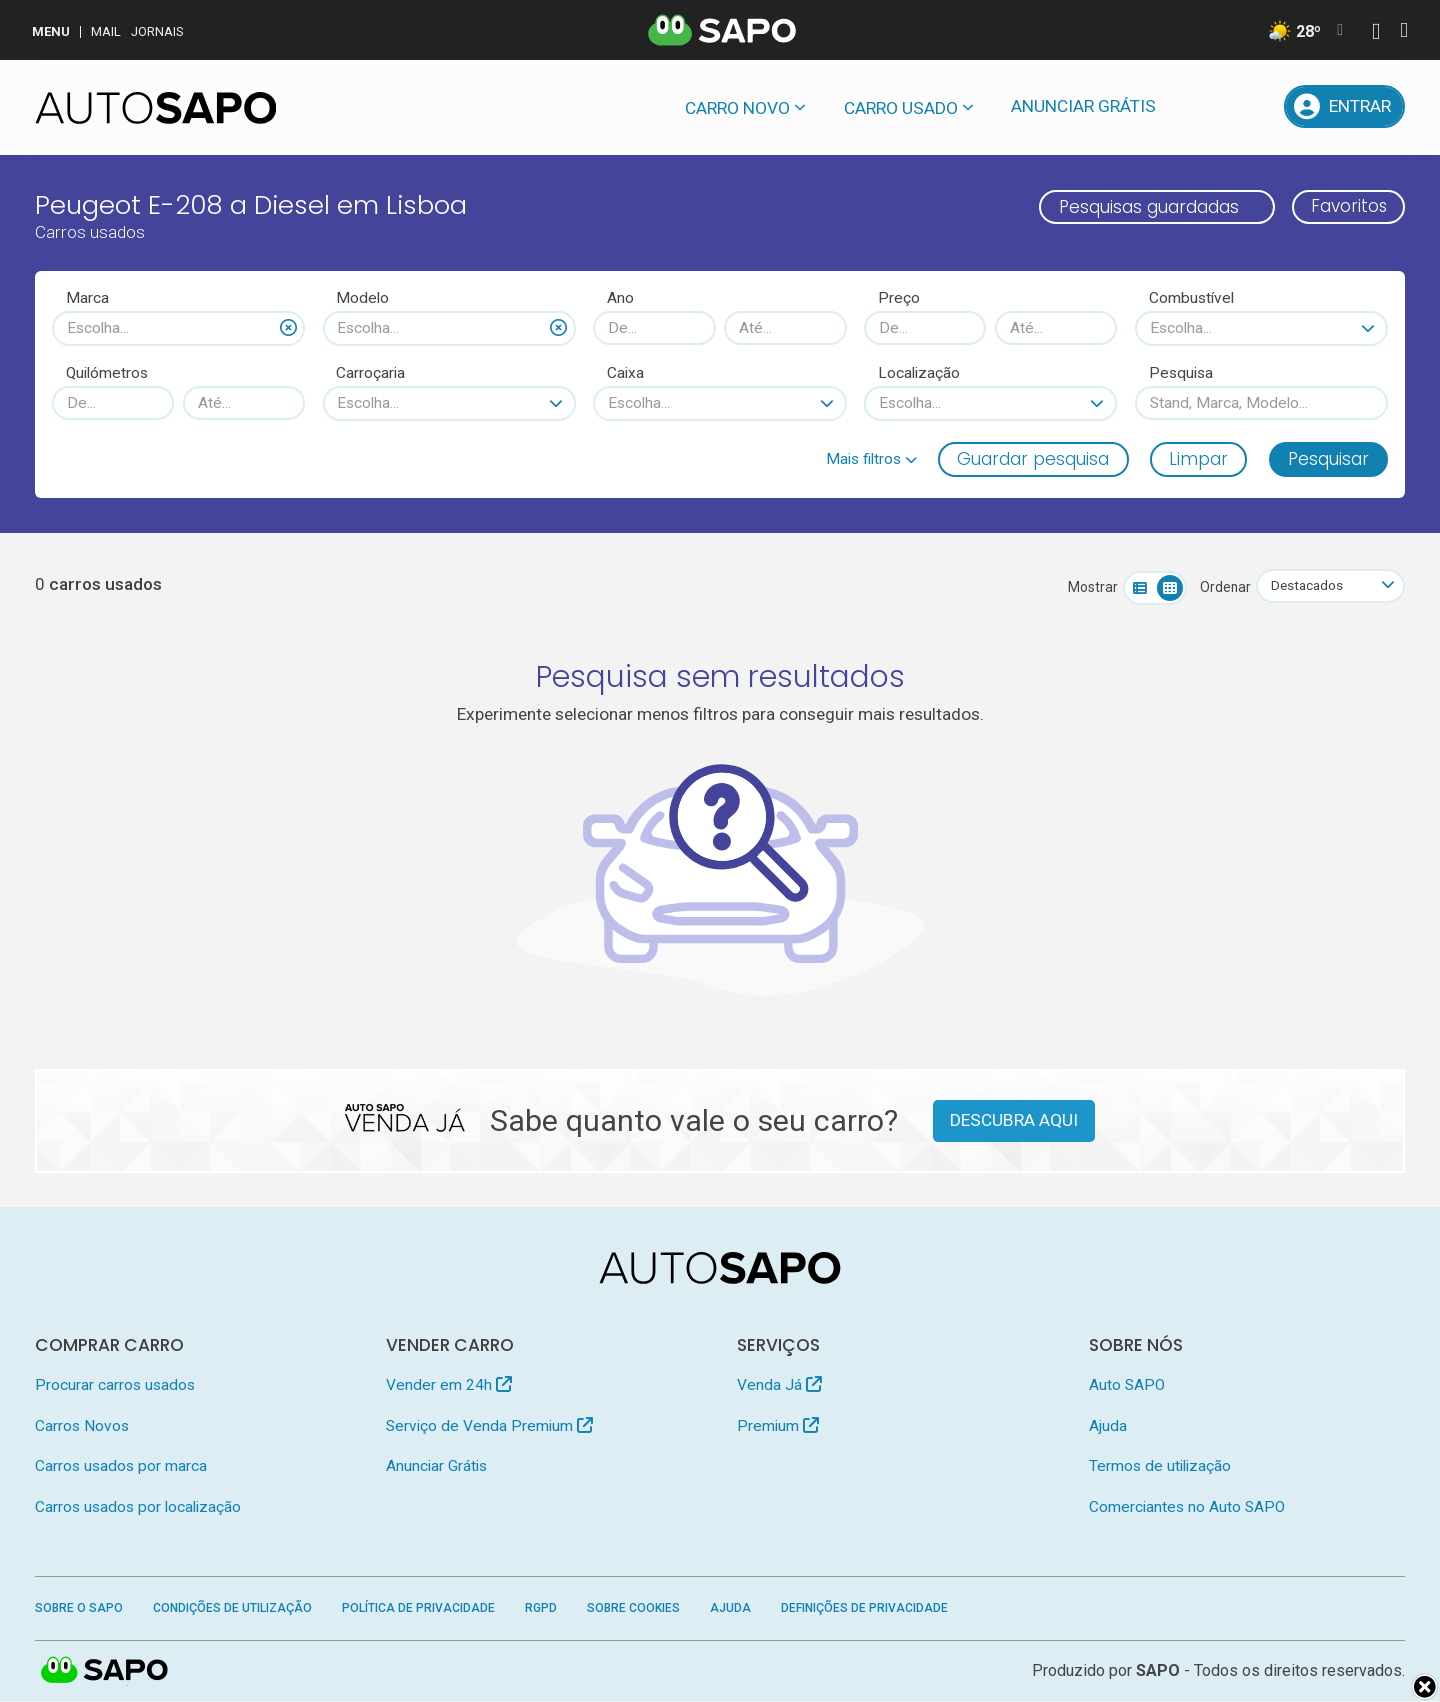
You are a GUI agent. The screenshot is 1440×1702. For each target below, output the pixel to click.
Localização (919, 373)
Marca (87, 298)
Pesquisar (1328, 459)
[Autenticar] (1376, 33)
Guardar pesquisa (1033, 459)
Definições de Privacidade (864, 1608)
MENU (51, 31)
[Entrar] (1345, 106)
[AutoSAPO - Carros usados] (156, 108)
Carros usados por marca (121, 1467)
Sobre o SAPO (79, 1608)
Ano (620, 298)
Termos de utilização (1160, 1467)
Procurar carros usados (115, 1385)
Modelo (362, 298)
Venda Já (779, 1385)
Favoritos (1347, 207)
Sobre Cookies (633, 1608)
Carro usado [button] (901, 108)
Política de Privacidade (418, 1608)
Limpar (1198, 459)
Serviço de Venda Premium (489, 1426)
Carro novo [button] (737, 108)
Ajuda (1108, 1426)
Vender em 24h (449, 1385)
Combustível (1191, 298)
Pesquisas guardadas (1146, 207)
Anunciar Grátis (1083, 106)
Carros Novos (82, 1426)
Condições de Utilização (232, 1608)
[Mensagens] (1201, 106)
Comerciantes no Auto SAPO (1187, 1507)
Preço (899, 298)
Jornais (157, 31)
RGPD (541, 1608)
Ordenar (1222, 587)
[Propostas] (1253, 106)
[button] (871, 459)
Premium (778, 1426)
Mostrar (1090, 587)
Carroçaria (370, 373)
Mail (106, 31)
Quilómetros (107, 373)
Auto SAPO (1127, 1385)
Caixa (625, 373)
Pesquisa (1181, 373)
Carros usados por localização (138, 1507)
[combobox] (178, 328)
